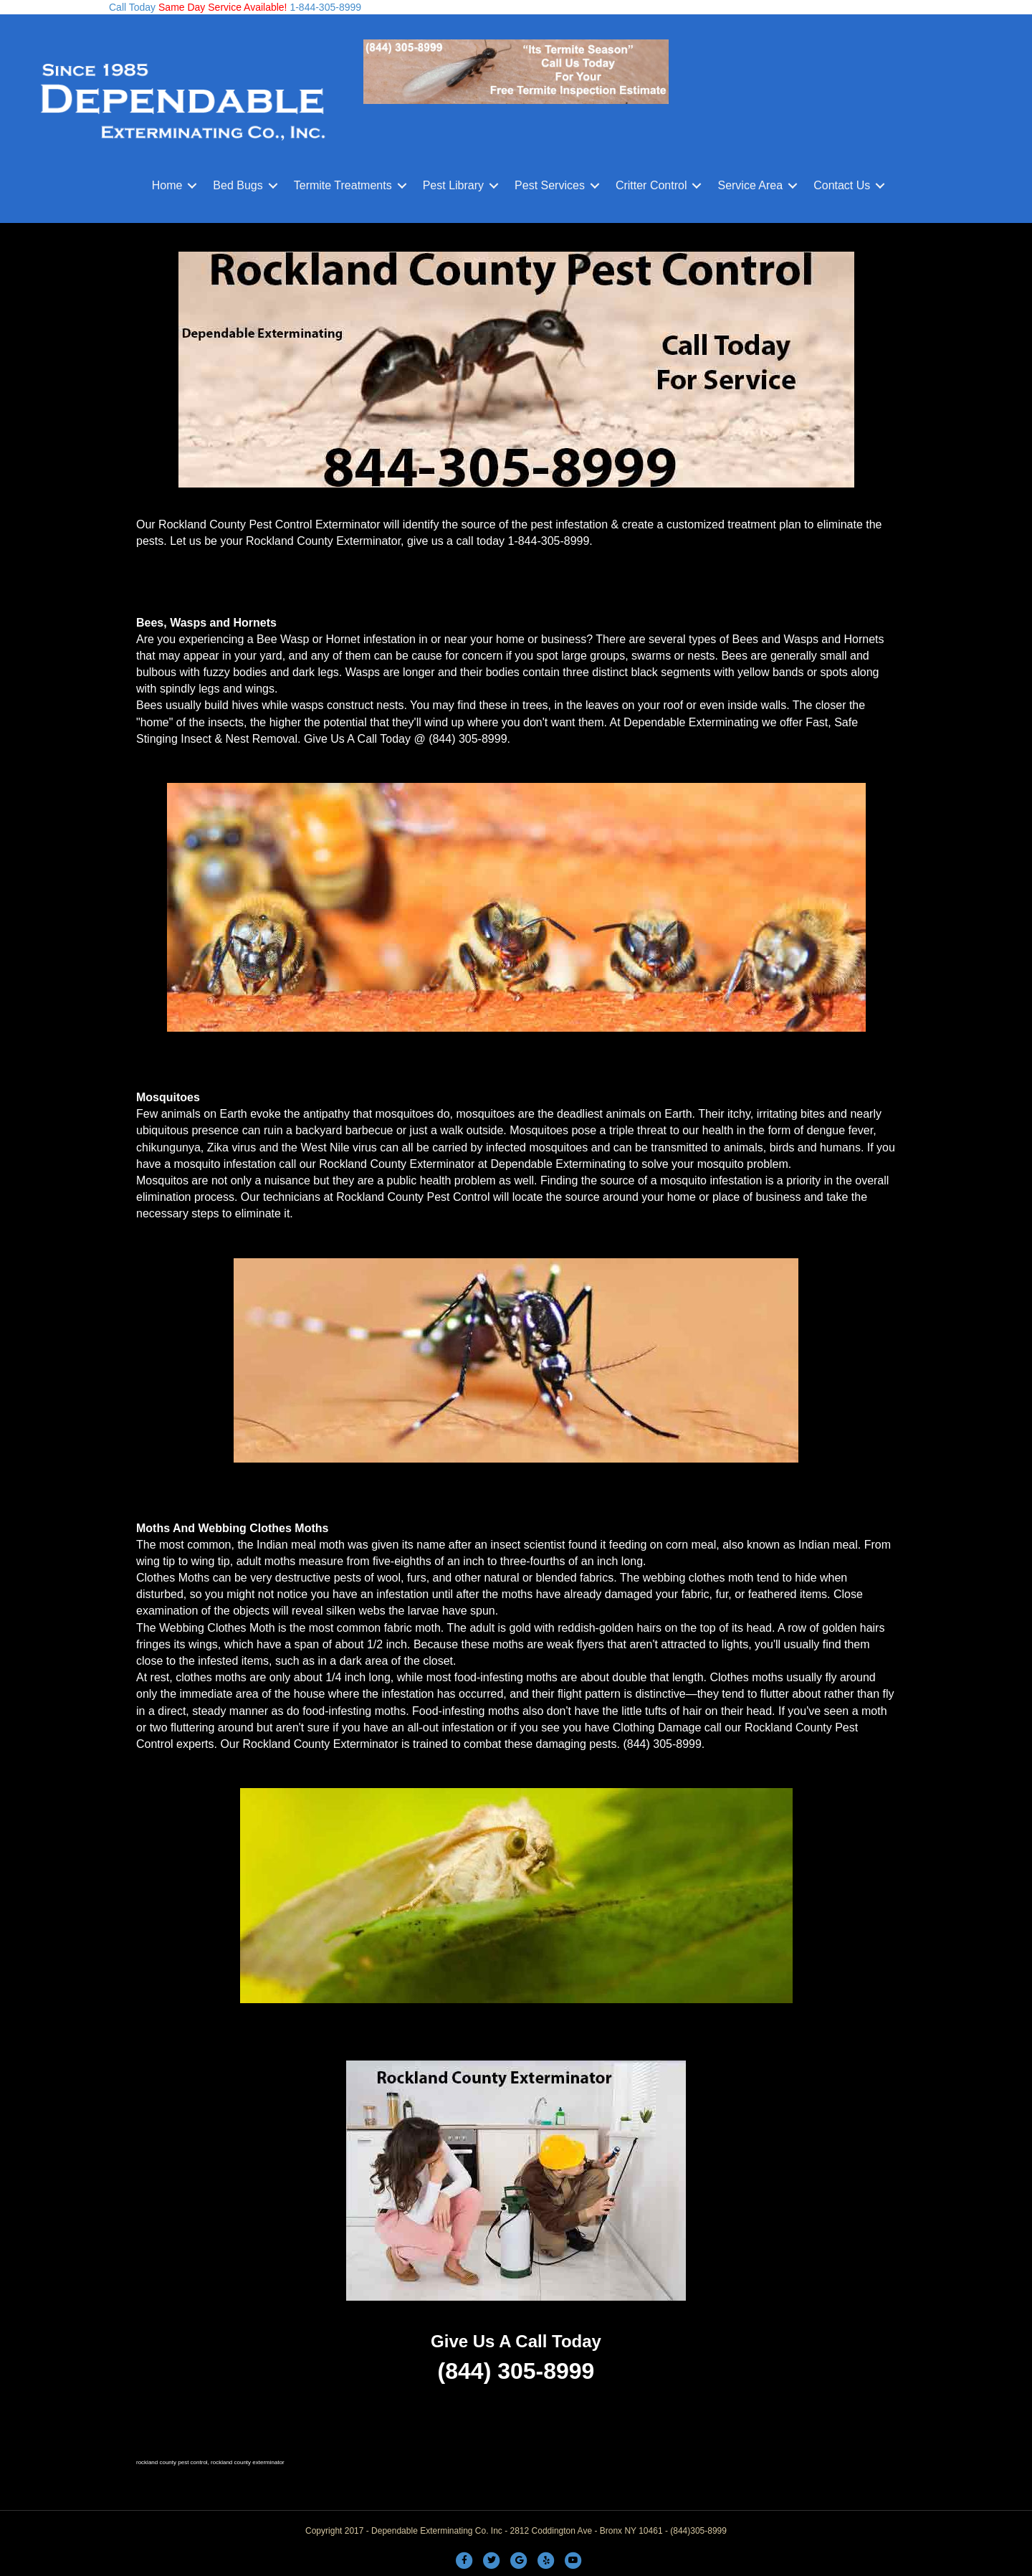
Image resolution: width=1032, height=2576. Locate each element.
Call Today (132, 7)
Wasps (188, 623)
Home (167, 185)
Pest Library (453, 185)
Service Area (750, 185)
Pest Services (550, 185)
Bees (149, 623)
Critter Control (651, 185)
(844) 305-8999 (468, 739)
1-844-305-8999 (324, 7)
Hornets (254, 623)
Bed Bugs (237, 185)
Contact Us (841, 185)
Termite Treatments (343, 185)
